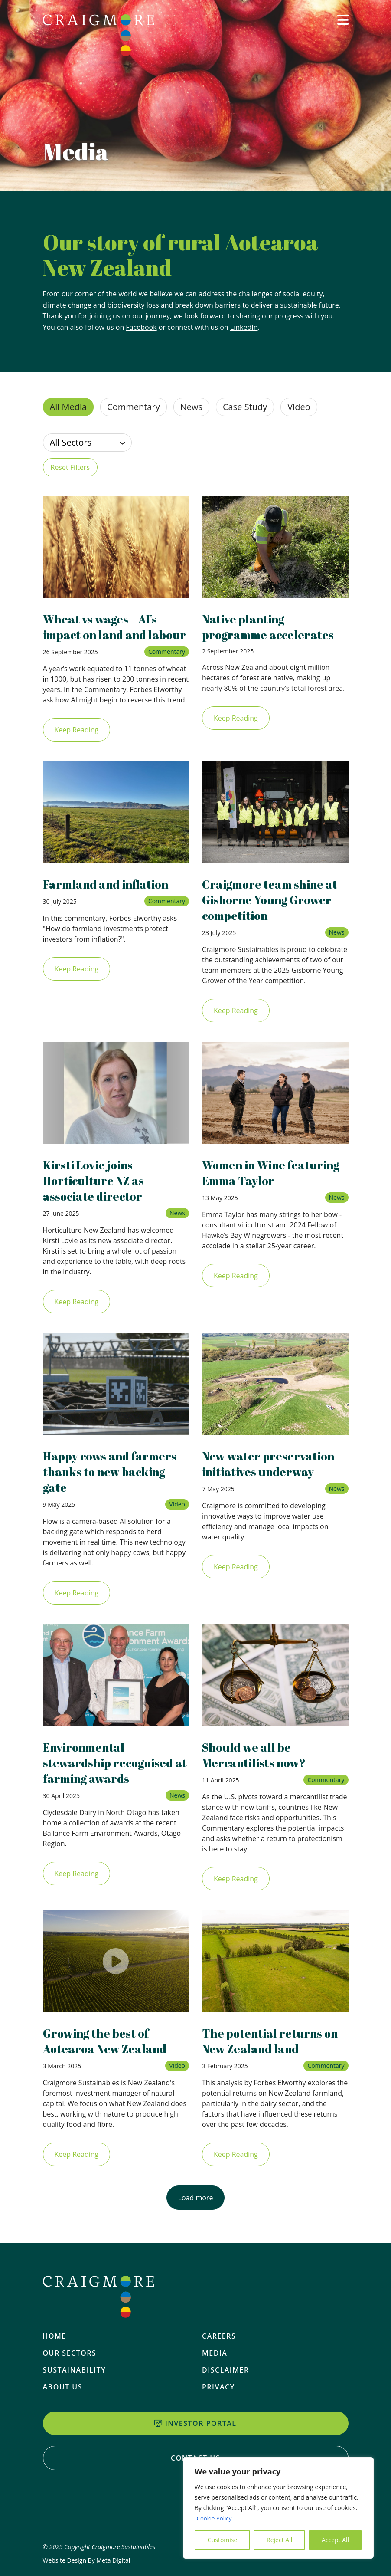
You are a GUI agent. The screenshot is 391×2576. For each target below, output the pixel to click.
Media (214, 2353)
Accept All (335, 2540)
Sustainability (74, 2370)
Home (54, 2336)
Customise (223, 2540)
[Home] (98, 35)
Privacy (218, 2387)
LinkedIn (244, 327)
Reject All (279, 2540)
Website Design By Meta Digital (86, 2560)
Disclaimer (225, 2370)
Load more (195, 2213)
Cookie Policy (215, 2518)
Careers (219, 2336)
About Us (62, 2387)
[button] (343, 33)
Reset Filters (70, 467)
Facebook (141, 327)
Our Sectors (70, 2353)
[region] (278, 2508)
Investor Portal (195, 2423)
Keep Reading (77, 745)
